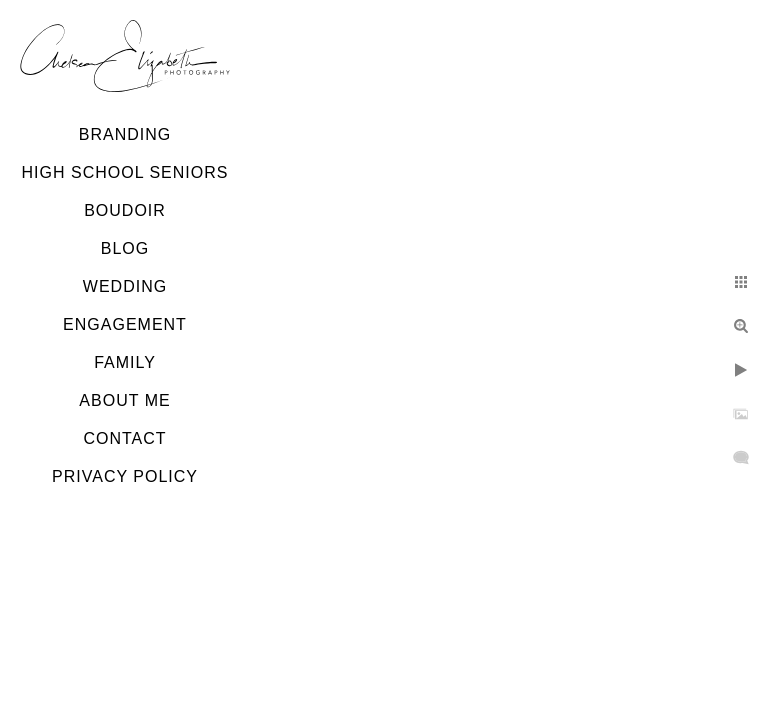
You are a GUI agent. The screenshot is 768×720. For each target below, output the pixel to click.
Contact (124, 438)
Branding (125, 134)
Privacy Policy (125, 476)
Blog (125, 248)
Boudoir (125, 210)
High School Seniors (125, 172)
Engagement (125, 324)
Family (125, 362)
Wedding (125, 286)
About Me (124, 400)
